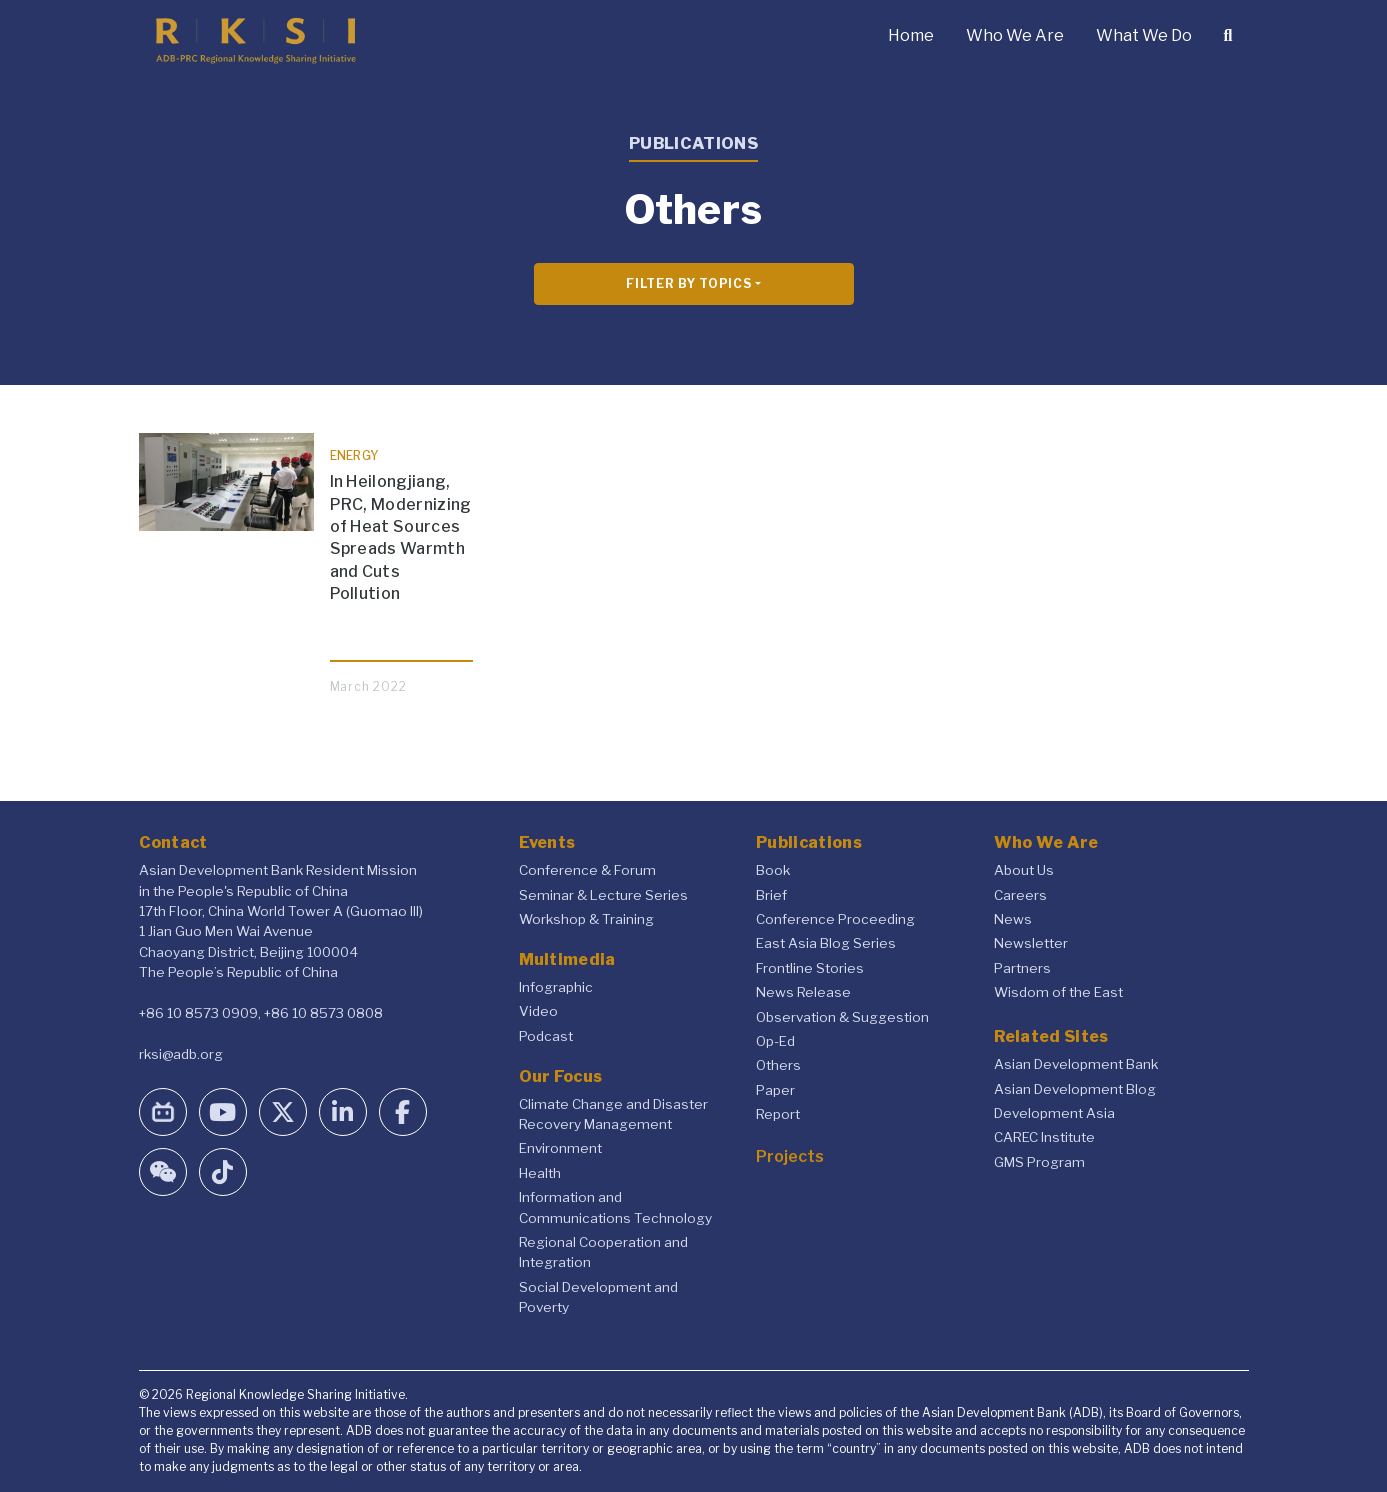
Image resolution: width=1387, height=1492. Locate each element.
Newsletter (1031, 943)
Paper (775, 1090)
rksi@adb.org (181, 1054)
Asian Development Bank (1076, 1064)
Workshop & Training (586, 919)
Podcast (546, 1036)
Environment (560, 1148)
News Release (803, 992)
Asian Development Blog (1075, 1089)
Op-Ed (775, 1041)
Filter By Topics (689, 283)
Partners (1022, 968)
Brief (771, 895)
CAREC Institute (1044, 1137)
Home (911, 35)
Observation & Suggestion (842, 1017)
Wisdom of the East (1058, 992)
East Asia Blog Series (826, 943)
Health (540, 1173)
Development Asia (1054, 1113)
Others (778, 1065)
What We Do (1144, 35)
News (1013, 919)
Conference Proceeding (835, 919)
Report (778, 1114)
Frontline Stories (810, 968)
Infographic (556, 987)
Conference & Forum (587, 870)
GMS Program (1039, 1162)
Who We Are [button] (1015, 35)
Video (538, 1011)
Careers (1020, 895)
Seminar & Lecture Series (603, 895)
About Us (1024, 870)
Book (773, 870)
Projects (790, 1156)
